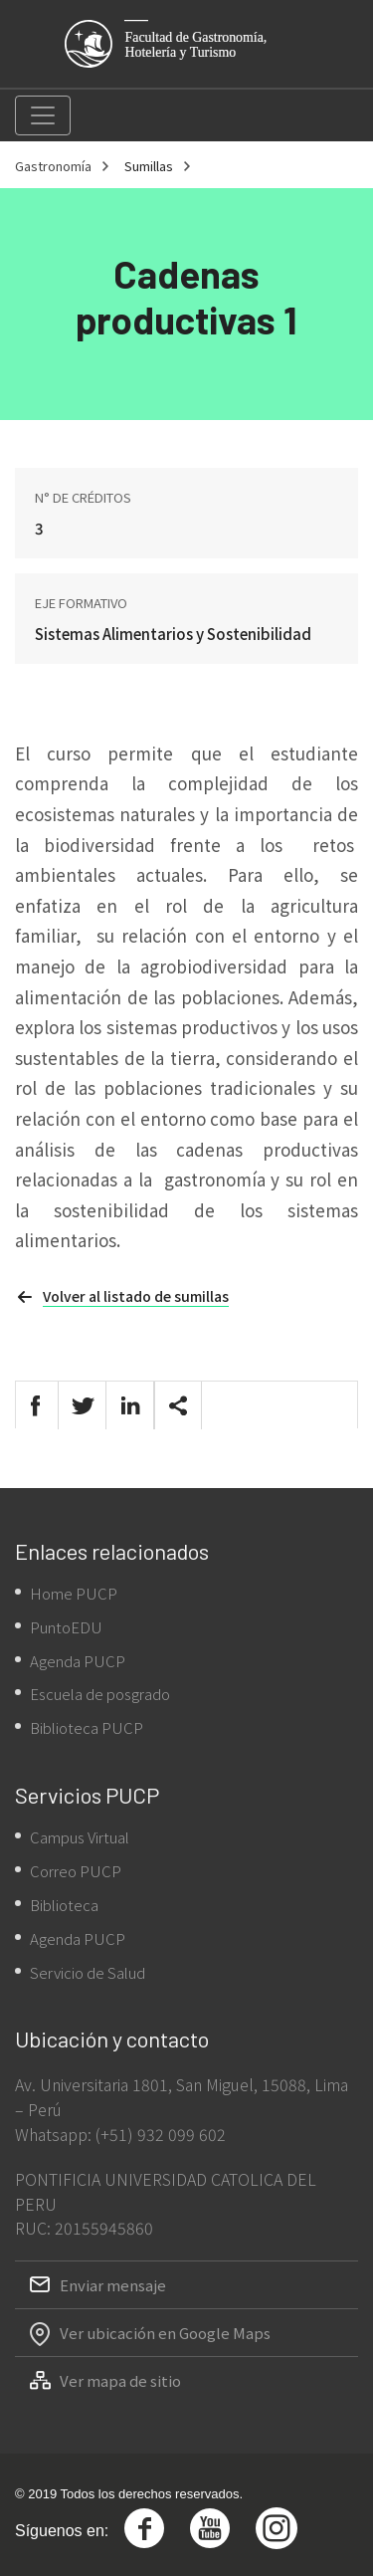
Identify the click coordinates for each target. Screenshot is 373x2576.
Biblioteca (64, 1904)
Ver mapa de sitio (120, 2380)
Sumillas (148, 165)
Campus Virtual (79, 1836)
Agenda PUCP (77, 1660)
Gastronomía (53, 165)
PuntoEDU (66, 1626)
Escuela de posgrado (100, 1693)
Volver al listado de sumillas (136, 1296)
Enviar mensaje (113, 2284)
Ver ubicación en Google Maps (165, 2332)
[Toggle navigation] (43, 115)
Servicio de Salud (87, 1972)
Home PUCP (73, 1593)
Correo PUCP (75, 1870)
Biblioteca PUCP (86, 1727)
